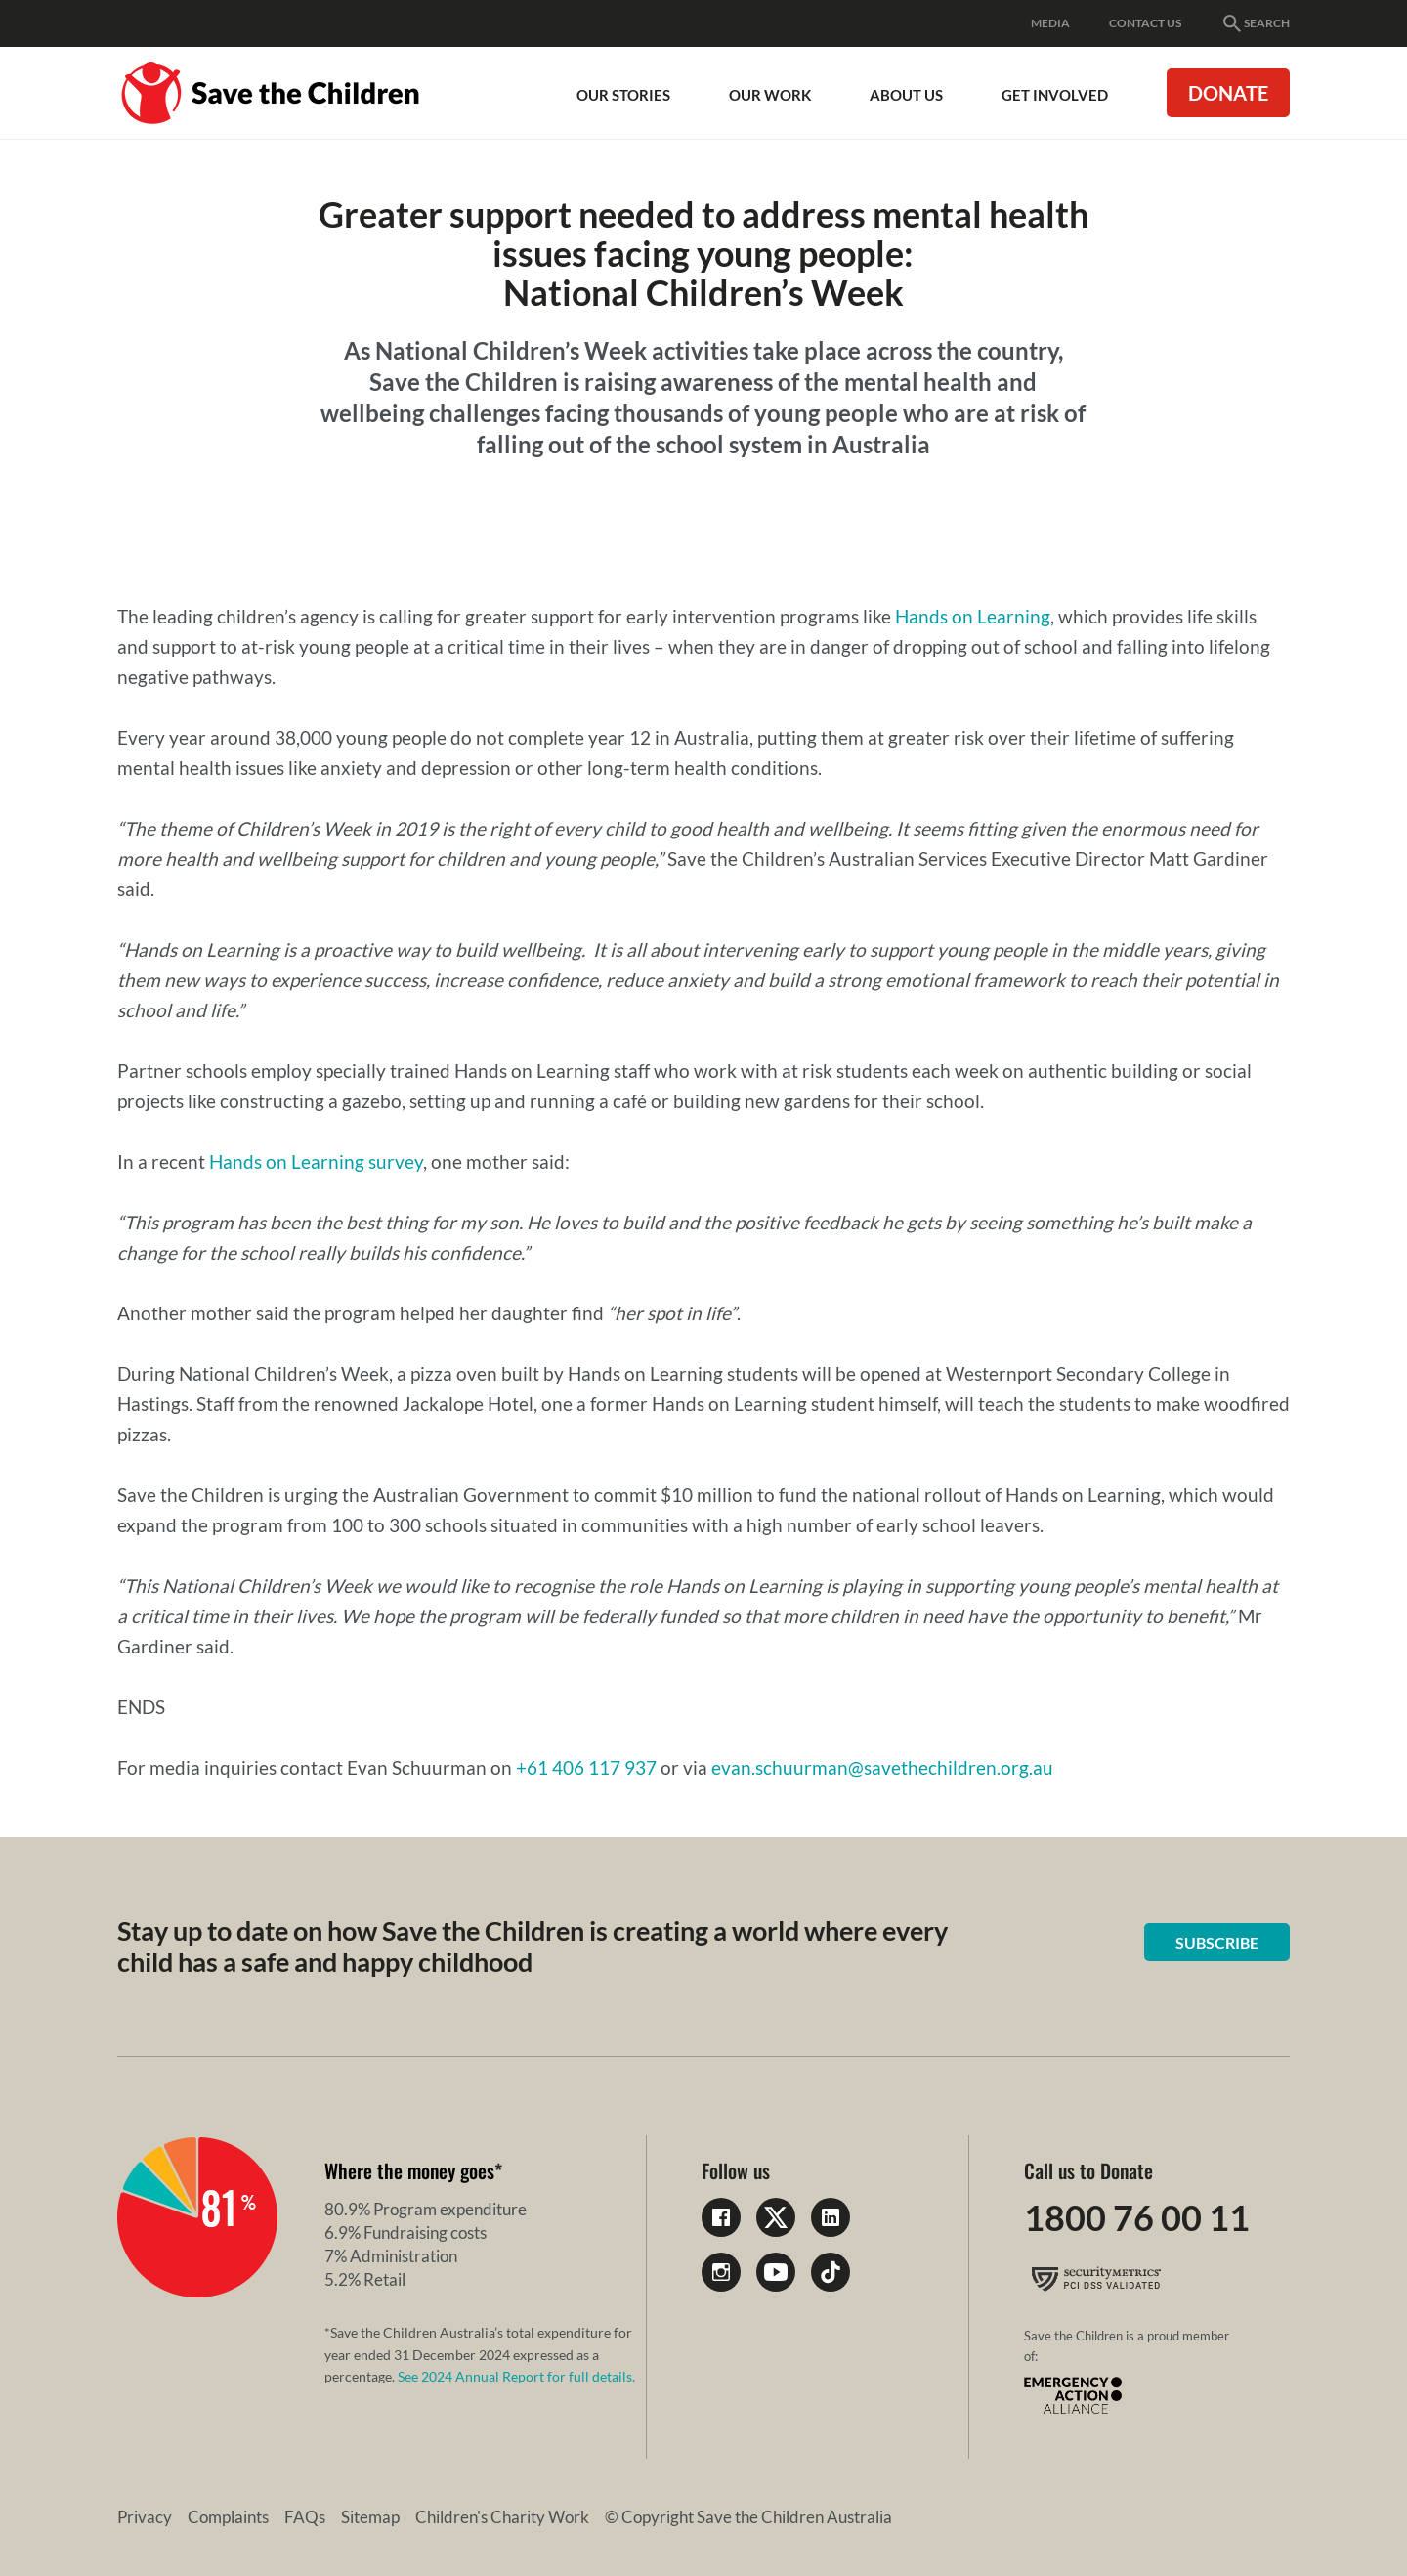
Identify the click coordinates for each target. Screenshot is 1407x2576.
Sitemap (370, 2517)
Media (1050, 23)
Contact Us (1145, 23)
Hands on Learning (972, 616)
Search (1255, 23)
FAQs (304, 2517)
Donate (1228, 93)
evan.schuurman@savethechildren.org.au (882, 1767)
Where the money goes (409, 2170)
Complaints (228, 2517)
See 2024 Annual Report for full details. (516, 2376)
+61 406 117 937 (586, 1767)
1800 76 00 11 (1137, 2217)
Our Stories (623, 95)
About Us (906, 95)
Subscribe (1216, 1942)
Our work (770, 95)
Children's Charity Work (502, 2517)
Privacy (144, 2517)
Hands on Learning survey (316, 1161)
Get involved (1055, 95)
